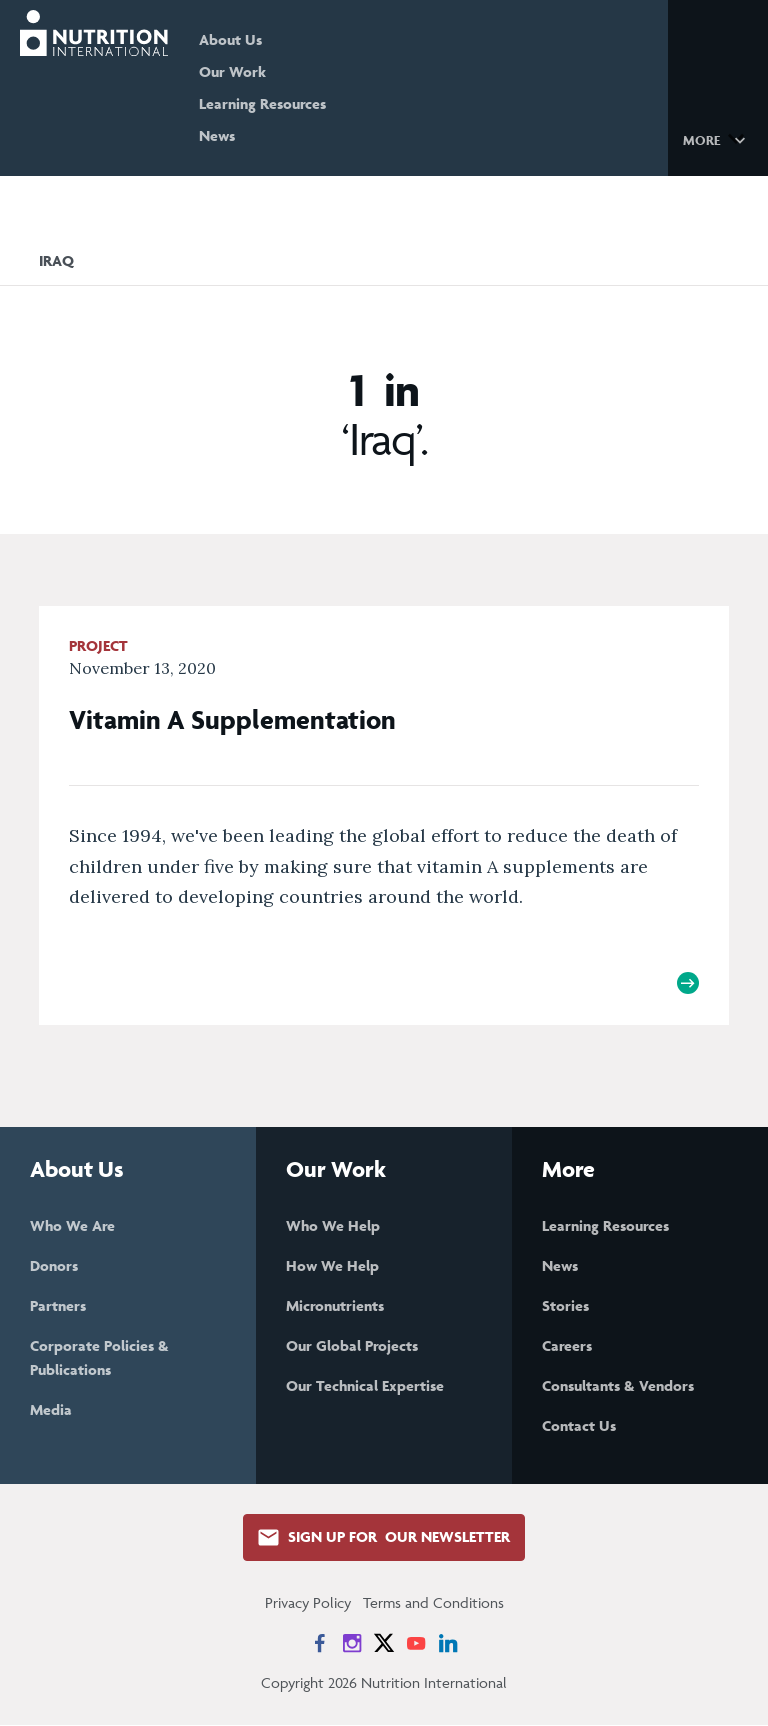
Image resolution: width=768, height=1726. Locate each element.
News (228, 135)
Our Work (243, 71)
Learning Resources (273, 103)
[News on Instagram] (352, 1644)
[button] (717, 139)
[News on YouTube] (416, 1644)
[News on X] (384, 1644)
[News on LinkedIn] (448, 1644)
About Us (241, 39)
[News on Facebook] (320, 1644)
